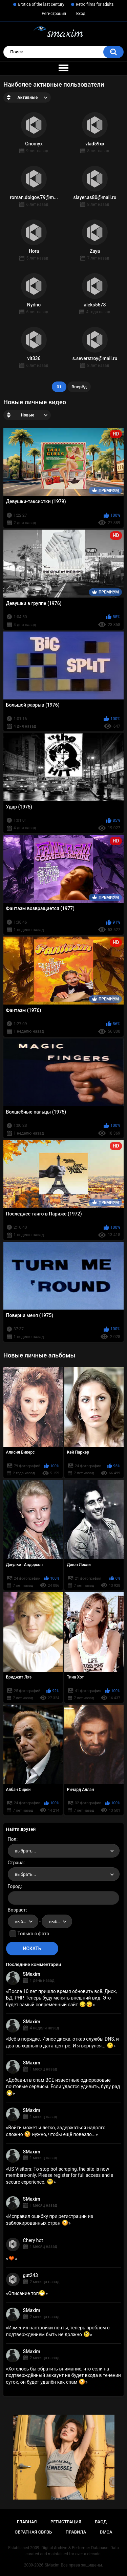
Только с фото (33, 1933)
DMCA (106, 2532)
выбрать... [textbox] (25, 1850)
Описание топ (26, 2293)
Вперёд (79, 386)
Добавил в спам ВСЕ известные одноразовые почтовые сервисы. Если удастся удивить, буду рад (63, 2086)
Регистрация (54, 13)
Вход (80, 13)
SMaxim (31, 1974)
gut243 (30, 2275)
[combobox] (64, 1851)
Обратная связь (33, 2532)
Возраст (17, 1910)
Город (14, 1886)
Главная (27, 2521)
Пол (12, 1839)
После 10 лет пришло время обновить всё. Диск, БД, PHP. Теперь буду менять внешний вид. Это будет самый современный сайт (61, 1998)
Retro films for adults (95, 4)
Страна (16, 1862)
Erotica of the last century (41, 4)
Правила (76, 2532)
